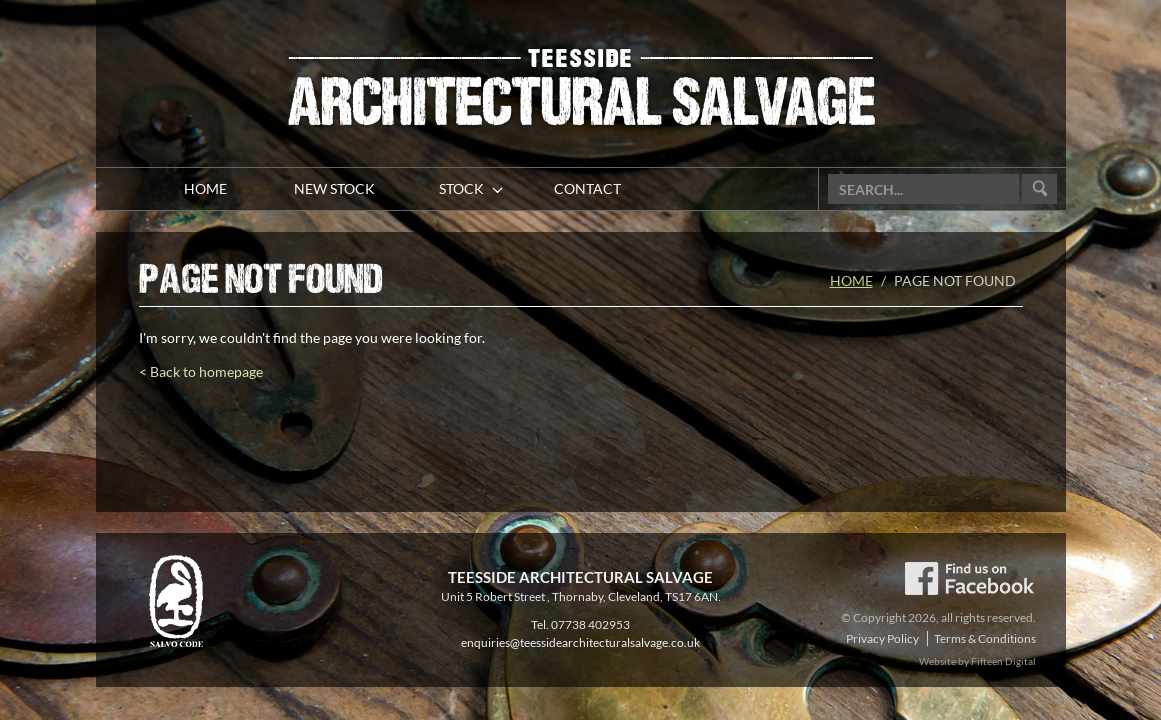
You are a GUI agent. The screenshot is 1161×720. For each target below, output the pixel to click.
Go (1039, 189)
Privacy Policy (882, 638)
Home (851, 280)
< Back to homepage (201, 371)
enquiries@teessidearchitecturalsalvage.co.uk (580, 642)
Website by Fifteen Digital (977, 661)
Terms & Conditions (985, 638)
